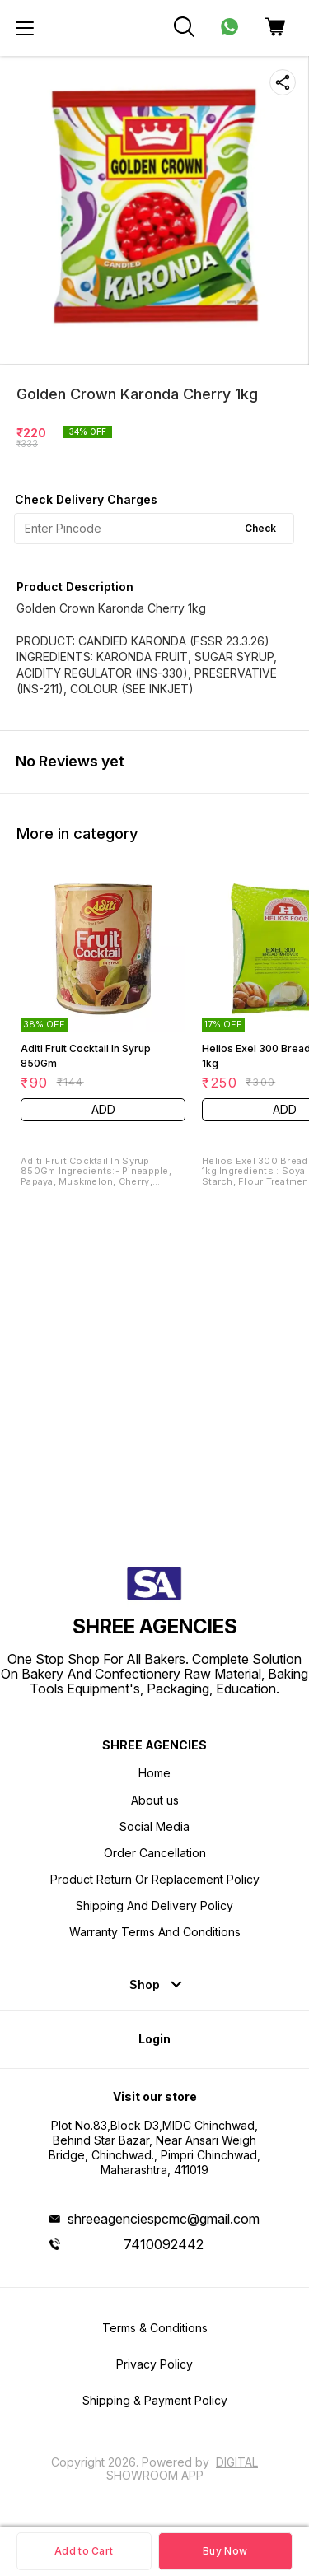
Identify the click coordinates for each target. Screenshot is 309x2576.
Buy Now (225, 2551)
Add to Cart (83, 2551)
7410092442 (164, 2244)
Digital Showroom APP (182, 2468)
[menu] (25, 28)
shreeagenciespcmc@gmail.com (164, 2218)
